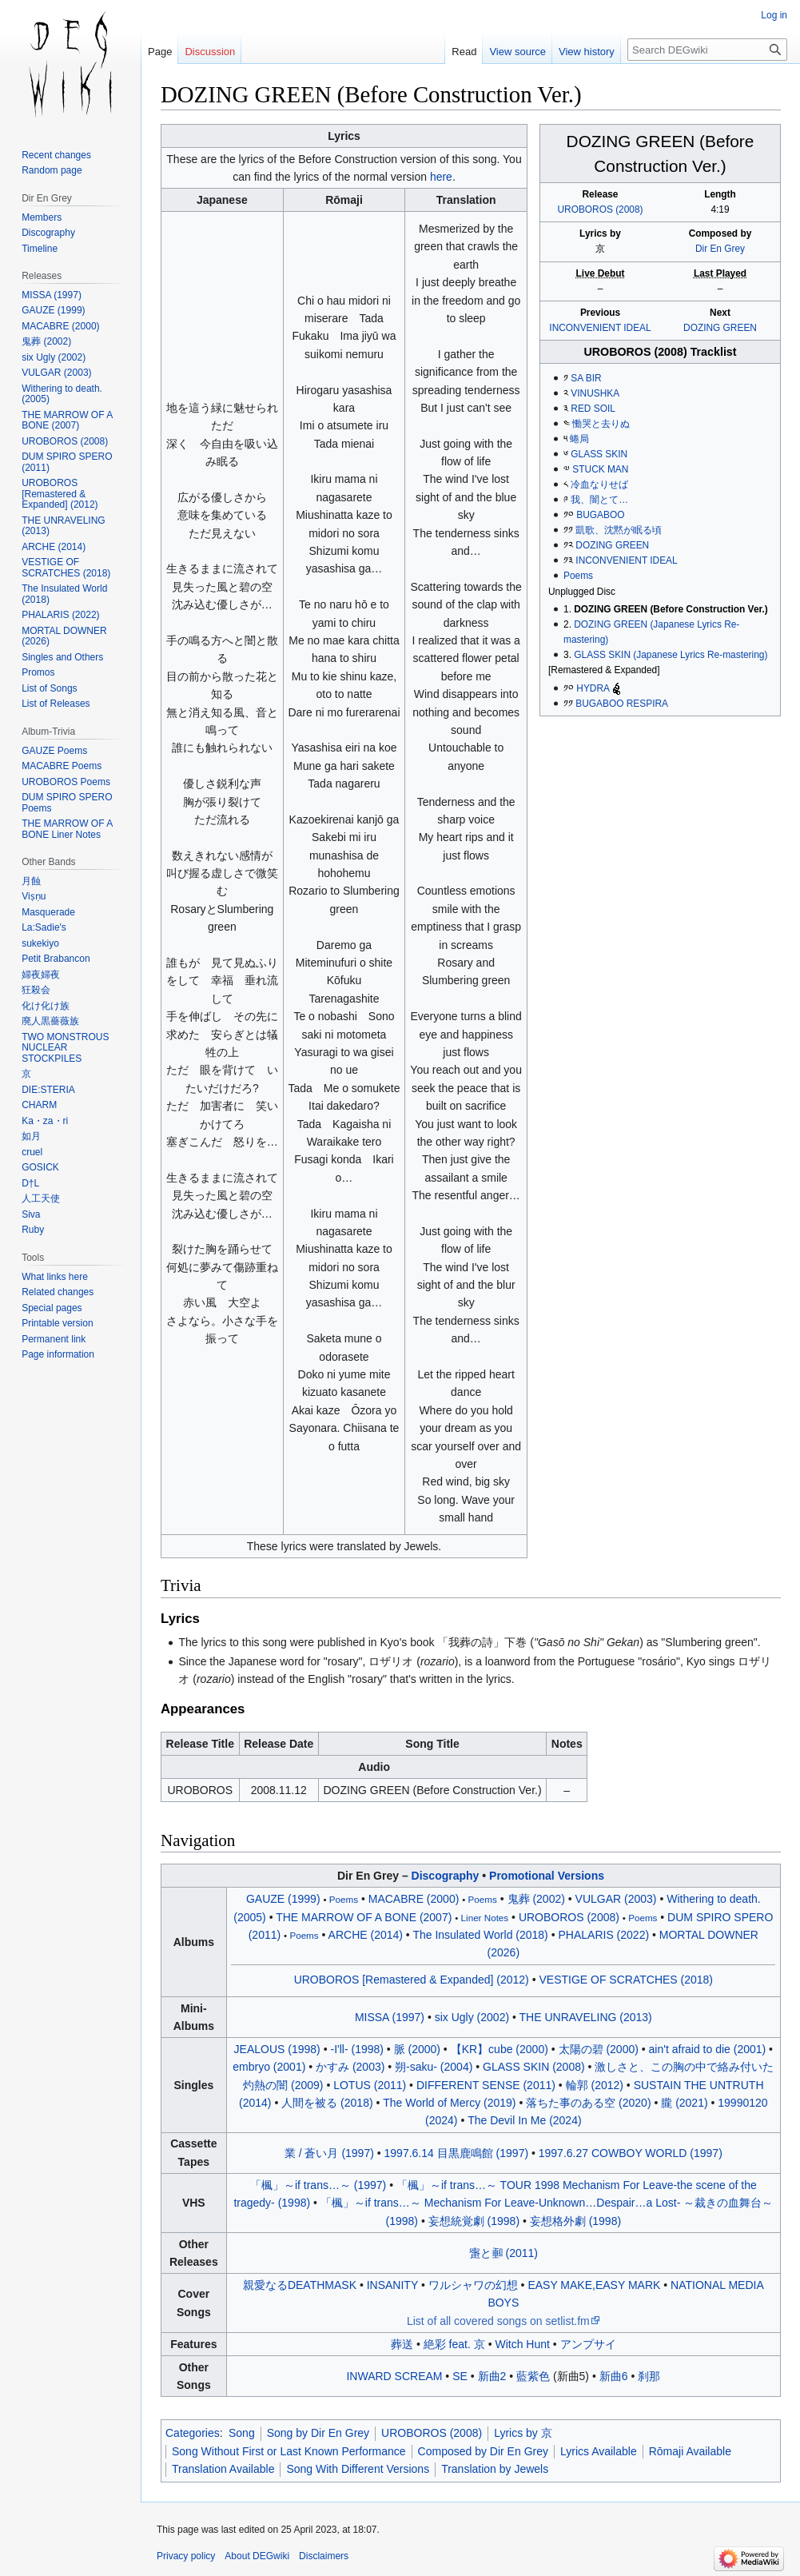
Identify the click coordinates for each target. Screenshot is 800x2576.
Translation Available (223, 2468)
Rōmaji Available (690, 2451)
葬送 (402, 2344)
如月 (31, 1136)
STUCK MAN (600, 469)
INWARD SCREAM (394, 2376)
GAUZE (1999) (283, 1898)
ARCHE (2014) (365, 1934)
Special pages (52, 1308)
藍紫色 (533, 2376)
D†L (30, 1183)
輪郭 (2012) (594, 2085)
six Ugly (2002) (472, 2017)
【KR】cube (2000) (499, 2049)
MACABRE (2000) (414, 1898)
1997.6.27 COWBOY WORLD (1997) (630, 2153)
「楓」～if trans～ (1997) (318, 2185)
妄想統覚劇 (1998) (473, 2221)
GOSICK (40, 1167)
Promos (38, 672)
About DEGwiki (257, 2556)
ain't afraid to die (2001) (707, 2049)
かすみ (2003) (350, 2066)
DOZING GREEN (720, 327)
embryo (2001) (269, 2066)
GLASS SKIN (599, 454)
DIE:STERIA (48, 1089)
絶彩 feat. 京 (454, 2344)
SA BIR (586, 378)
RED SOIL (593, 408)
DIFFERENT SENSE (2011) (485, 2085)
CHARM (39, 1105)
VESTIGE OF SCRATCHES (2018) (626, 1979)
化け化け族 (46, 1005)
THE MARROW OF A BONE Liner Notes (67, 829)
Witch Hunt (522, 2344)
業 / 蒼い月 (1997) (329, 2153)
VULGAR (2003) (616, 1898)
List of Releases (56, 703)
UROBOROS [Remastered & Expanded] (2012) (411, 1979)
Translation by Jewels (494, 2468)
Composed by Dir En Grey (483, 2451)
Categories (192, 2432)
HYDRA (592, 688)
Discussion (210, 52)
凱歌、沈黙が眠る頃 (618, 530)
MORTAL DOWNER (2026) (64, 636)
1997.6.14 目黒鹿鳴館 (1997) (456, 2153)
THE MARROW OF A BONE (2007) (364, 1917)
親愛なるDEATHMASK (299, 2285)
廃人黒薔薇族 (50, 1021)
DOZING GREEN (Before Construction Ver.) (670, 609)
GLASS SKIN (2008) (534, 2066)
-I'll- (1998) (356, 2049)
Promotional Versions (546, 1875)
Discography (446, 1875)
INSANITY (392, 2285)
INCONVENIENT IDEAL (600, 327)
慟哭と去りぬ (601, 423)
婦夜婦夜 (41, 974)
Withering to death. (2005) (62, 394)
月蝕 (31, 881)
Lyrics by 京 (523, 2432)
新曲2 (492, 2376)
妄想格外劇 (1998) (575, 2221)
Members (42, 217)
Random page (52, 170)
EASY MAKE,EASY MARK (593, 2285)
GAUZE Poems (54, 750)
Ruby (33, 1229)
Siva (31, 1214)
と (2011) (503, 2253)
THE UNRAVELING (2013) (585, 2017)
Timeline (40, 248)
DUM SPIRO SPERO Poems (67, 803)
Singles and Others (62, 657)
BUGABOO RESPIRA (621, 703)
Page (160, 52)
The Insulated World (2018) (479, 1934)
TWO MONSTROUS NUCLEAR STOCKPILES (65, 1047)
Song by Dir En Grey (318, 2432)
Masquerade (48, 912)
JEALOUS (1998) (277, 2049)
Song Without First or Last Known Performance (289, 2451)
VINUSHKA (595, 393)
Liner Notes (485, 1917)
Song (242, 2432)
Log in (774, 15)
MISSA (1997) (389, 2017)
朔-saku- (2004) (433, 2066)
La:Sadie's (44, 927)
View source (517, 52)
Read (464, 52)
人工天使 (41, 1198)
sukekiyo (40, 943)
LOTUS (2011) (369, 2085)
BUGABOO (600, 514)
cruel (32, 1152)
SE (460, 2376)
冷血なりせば (599, 484)
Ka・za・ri (45, 1121)
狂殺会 (36, 989)
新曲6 (613, 2376)
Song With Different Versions (357, 2468)
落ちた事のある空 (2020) (588, 2102)
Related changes (58, 1292)
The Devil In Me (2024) (524, 2120)
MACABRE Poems (61, 766)
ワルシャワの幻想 (473, 2285)
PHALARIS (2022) (603, 1934)
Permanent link (54, 1339)
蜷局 (579, 439)
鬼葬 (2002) (536, 1898)
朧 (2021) (684, 2102)
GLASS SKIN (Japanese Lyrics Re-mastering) (670, 654)
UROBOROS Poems (66, 782)
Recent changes (56, 155)
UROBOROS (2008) (600, 209)
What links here (55, 1276)
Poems (578, 575)
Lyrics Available (598, 2451)
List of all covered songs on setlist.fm (498, 2321)
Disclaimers (323, 2556)
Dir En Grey (720, 248)
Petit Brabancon (56, 958)
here (441, 176)
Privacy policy (186, 2556)
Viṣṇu (34, 896)
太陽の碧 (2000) (599, 2049)
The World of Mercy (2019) (449, 2102)
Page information (58, 1354)
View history (587, 52)
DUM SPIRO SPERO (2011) (67, 462)
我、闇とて (599, 499)
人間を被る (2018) (326, 2102)
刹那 (649, 2376)
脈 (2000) (417, 2049)
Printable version (57, 1323)
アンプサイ (588, 2344)
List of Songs (49, 688)
